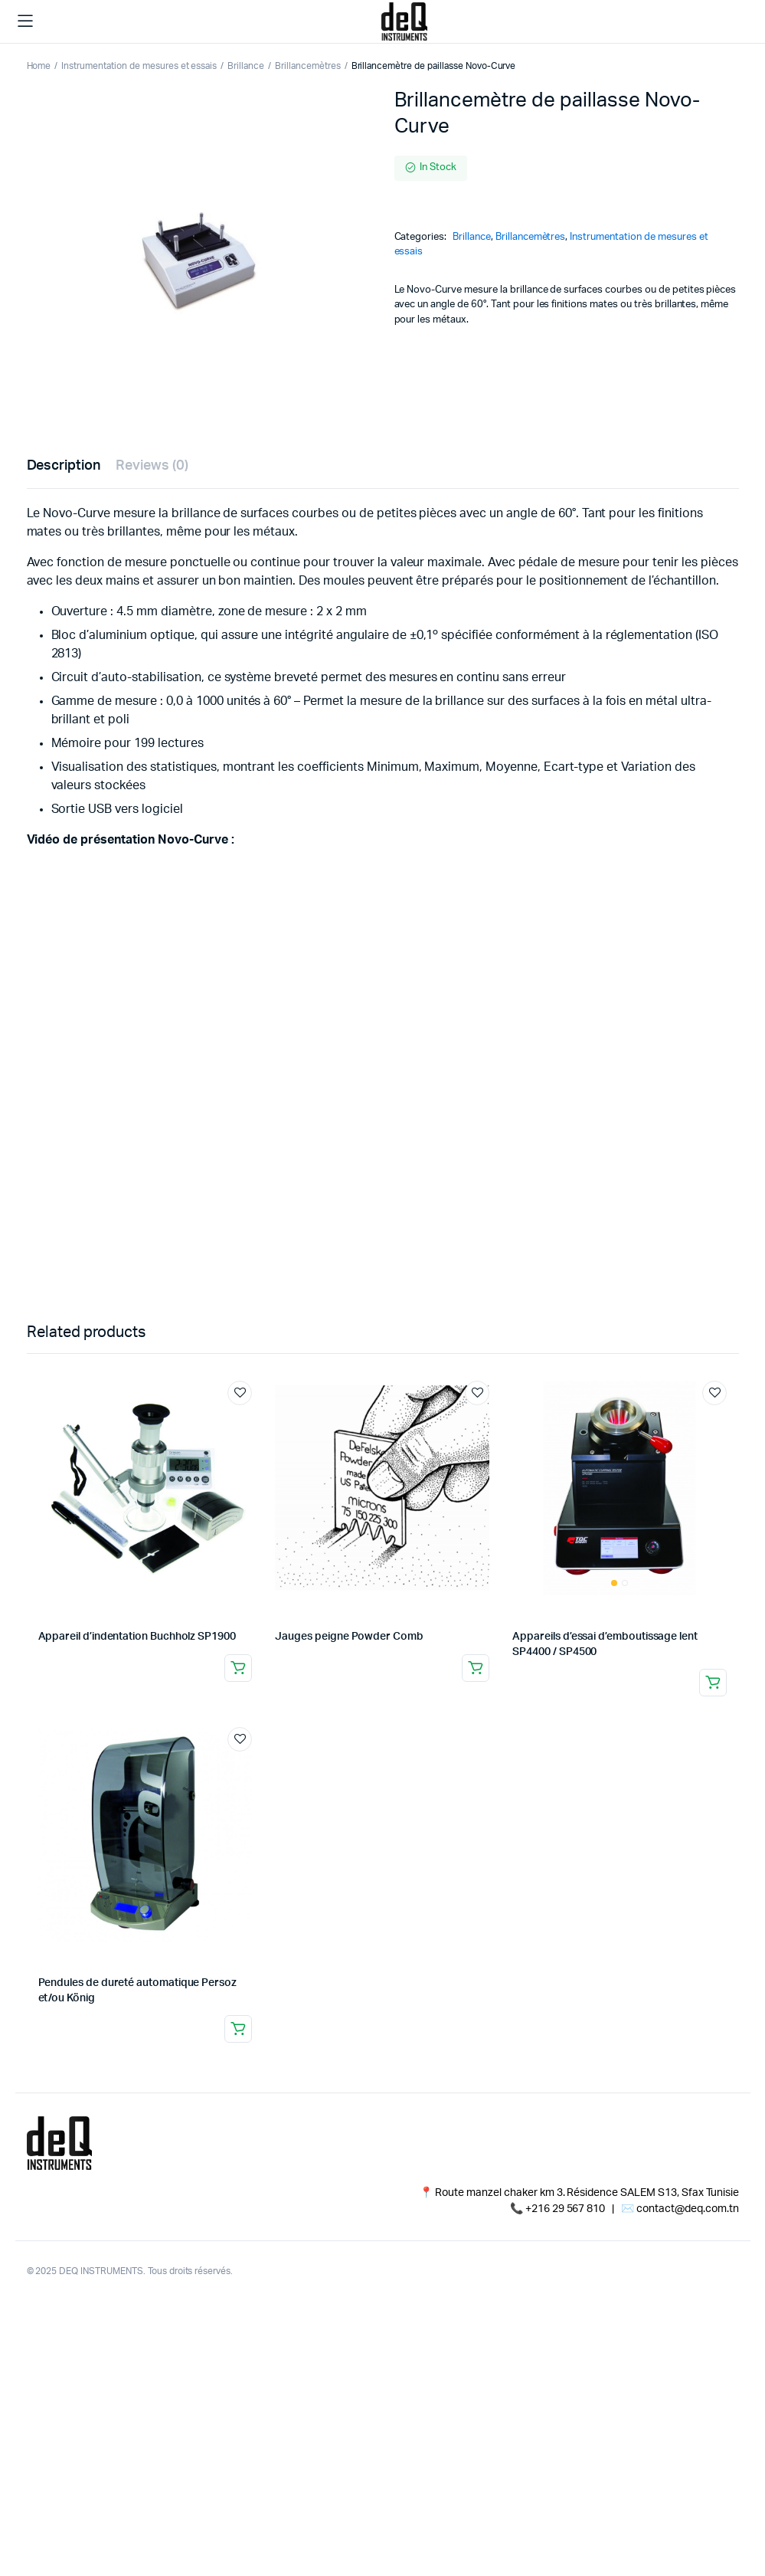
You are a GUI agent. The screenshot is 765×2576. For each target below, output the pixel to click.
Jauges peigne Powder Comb (349, 1636)
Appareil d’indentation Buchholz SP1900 (137, 1636)
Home (39, 65)
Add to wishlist (239, 1393)
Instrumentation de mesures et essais (139, 65)
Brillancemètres (308, 65)
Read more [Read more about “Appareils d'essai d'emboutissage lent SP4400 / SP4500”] (713, 1682)
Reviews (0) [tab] (152, 466)
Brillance (245, 65)
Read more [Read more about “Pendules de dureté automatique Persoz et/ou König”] (238, 2028)
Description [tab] (64, 466)
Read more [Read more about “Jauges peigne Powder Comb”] (475, 1668)
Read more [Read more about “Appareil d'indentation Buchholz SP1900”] (238, 1668)
